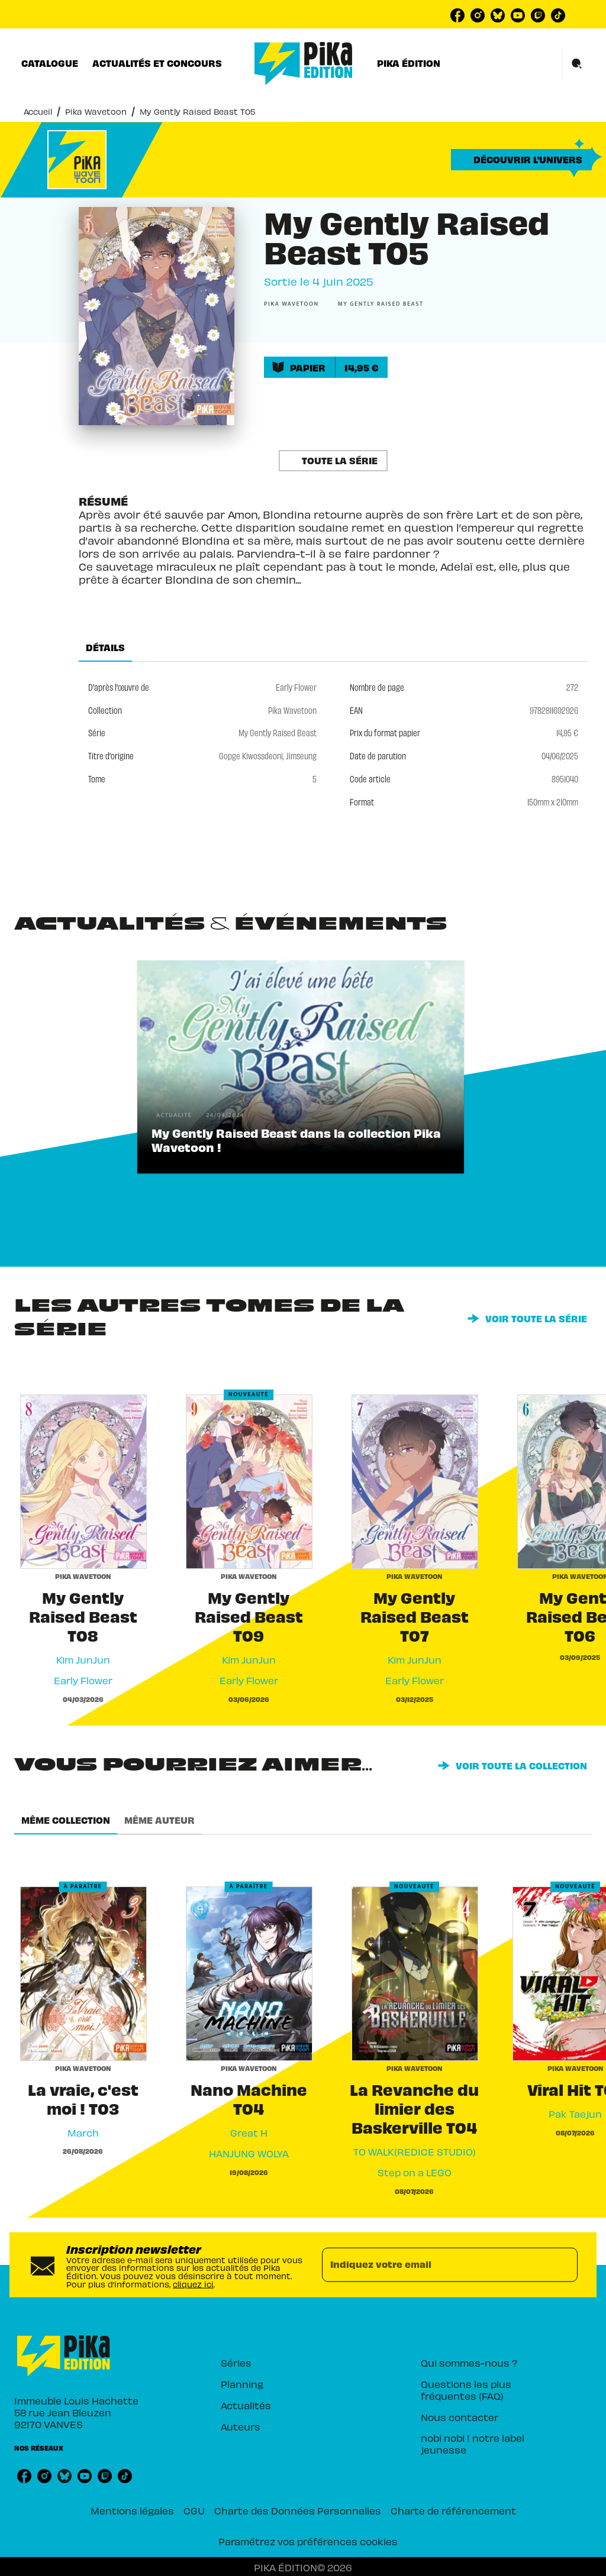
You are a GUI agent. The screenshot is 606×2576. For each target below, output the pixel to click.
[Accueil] (303, 63)
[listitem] (457, 15)
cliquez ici (193, 2284)
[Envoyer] (563, 2265)
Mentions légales (132, 2510)
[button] (521, 159)
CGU (194, 2510)
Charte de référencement (453, 2510)
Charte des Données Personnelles (297, 2510)
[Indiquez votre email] (435, 2265)
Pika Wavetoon (96, 111)
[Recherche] (577, 64)
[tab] (49, 63)
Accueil (38, 111)
